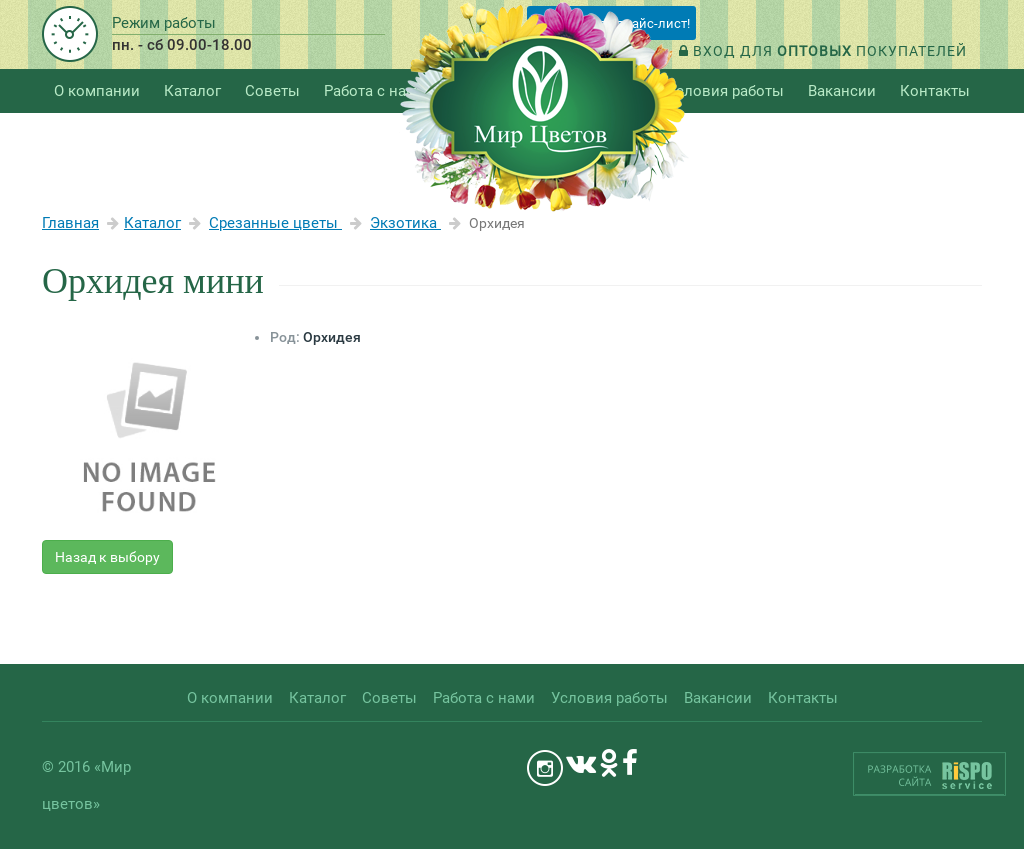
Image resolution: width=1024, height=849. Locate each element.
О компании (97, 91)
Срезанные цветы (275, 223)
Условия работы (725, 91)
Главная (70, 223)
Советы (272, 91)
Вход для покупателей (823, 51)
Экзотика (405, 223)
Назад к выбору (107, 557)
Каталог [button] (192, 91)
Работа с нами (375, 91)
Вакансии (842, 91)
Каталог (152, 223)
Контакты (935, 91)
